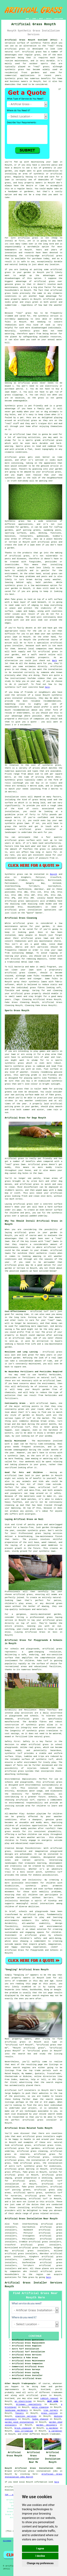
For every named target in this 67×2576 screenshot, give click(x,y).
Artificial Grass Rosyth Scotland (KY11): (31, 40)
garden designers (46, 2425)
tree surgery (50, 2410)
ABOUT (41, 18)
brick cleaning (22, 2428)
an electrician (23, 2401)
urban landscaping (15, 2199)
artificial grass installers (39, 2136)
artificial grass (15, 49)
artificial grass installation (23, 910)
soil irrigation (24, 2431)
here (47, 687)
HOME (27, 18)
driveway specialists (28, 2404)
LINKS (34, 18)
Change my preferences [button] (40, 2563)
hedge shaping (40, 2419)
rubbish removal (49, 2398)
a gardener (52, 2428)
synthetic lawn (13, 478)
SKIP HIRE (52, 2401)
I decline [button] (40, 2555)
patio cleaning (40, 2407)
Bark (54, 660)
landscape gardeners (16, 2410)
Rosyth (53, 874)
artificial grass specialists (22, 901)
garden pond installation (19, 2422)
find (15, 2224)
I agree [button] (40, 2548)
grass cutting (49, 2413)
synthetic (47, 765)
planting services (25, 2416)
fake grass (28, 2277)
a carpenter (55, 2431)
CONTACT (49, 18)
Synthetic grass (14, 874)
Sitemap (7, 2541)
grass (8, 183)
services (57, 1533)
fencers (19, 2413)
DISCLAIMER (58, 18)
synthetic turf (53, 1872)
